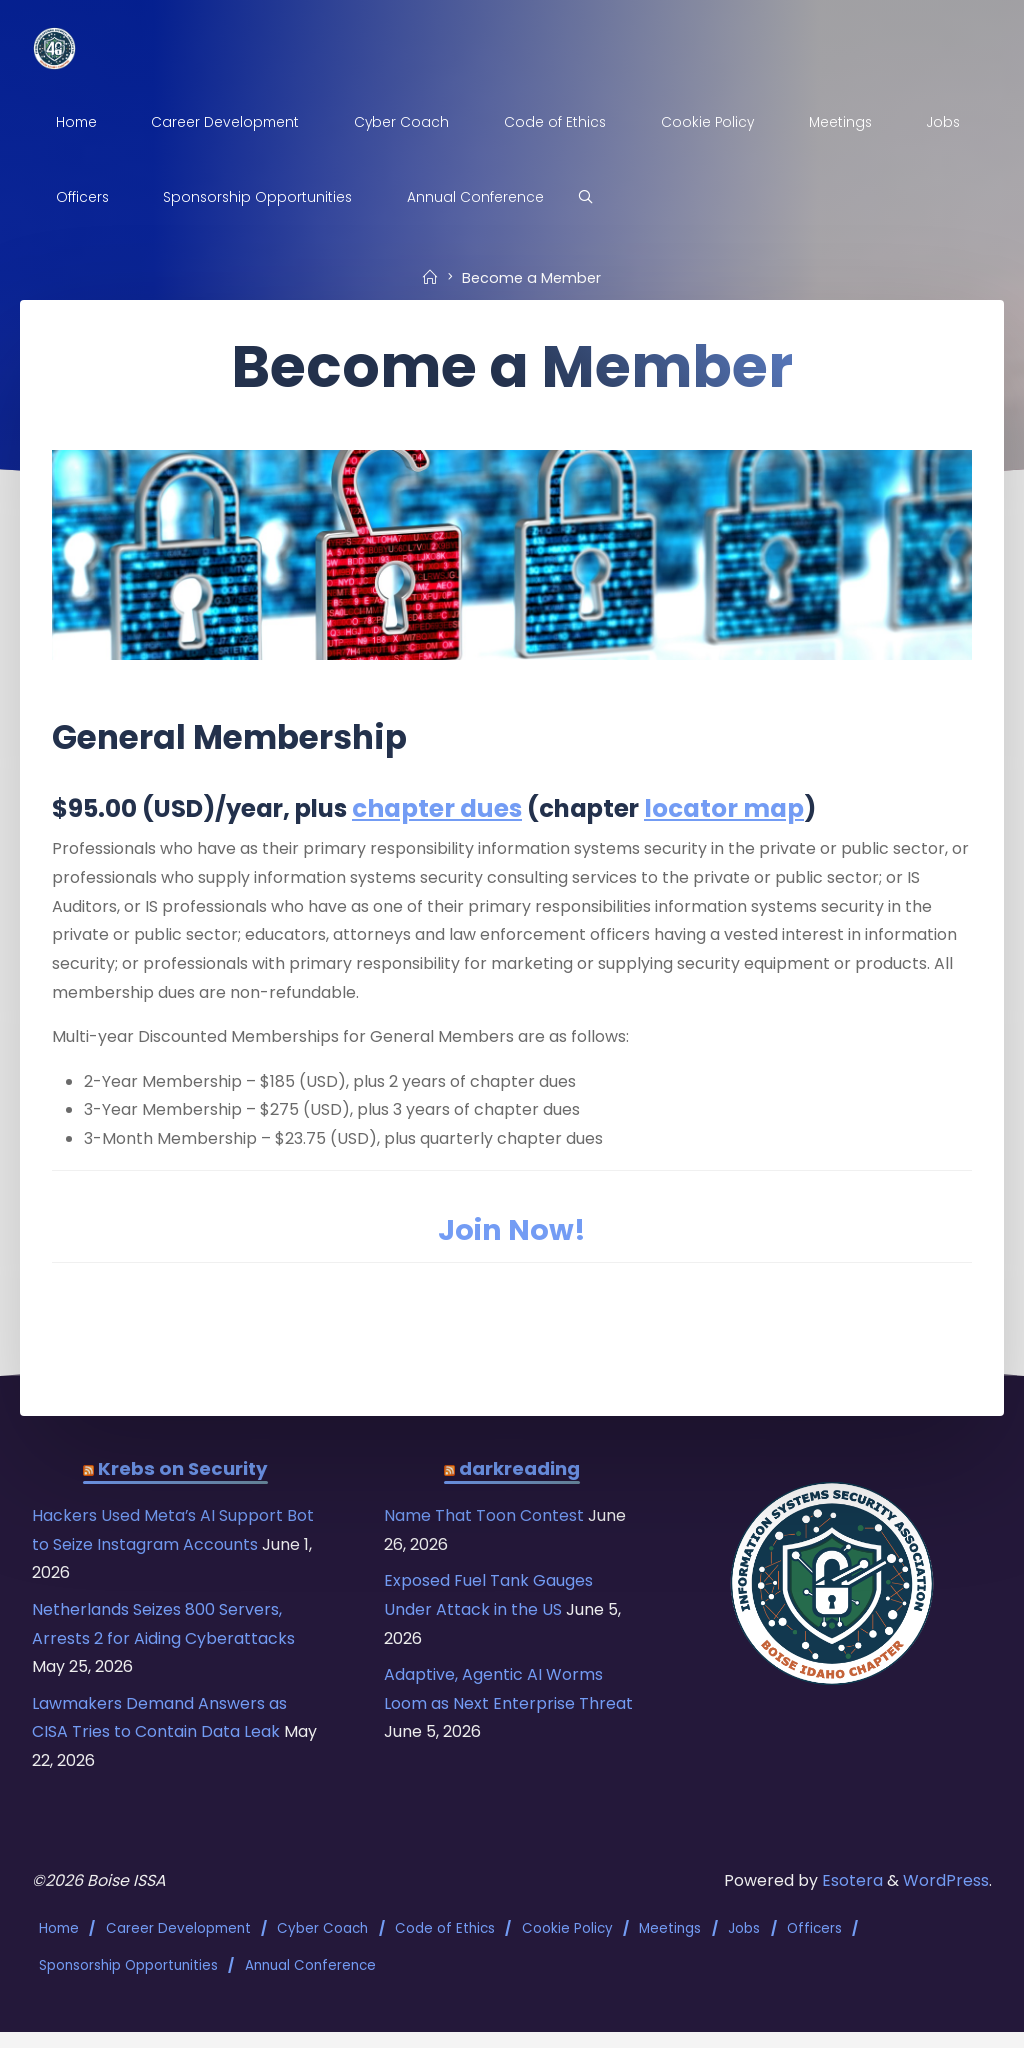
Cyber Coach (323, 1946)
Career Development (178, 1946)
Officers (814, 1946)
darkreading (519, 1481)
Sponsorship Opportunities (128, 1981)
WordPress (946, 1899)
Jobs (745, 1946)
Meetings (671, 1946)
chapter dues (444, 811)
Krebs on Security (183, 1481)
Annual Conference (310, 1981)
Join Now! (512, 1239)
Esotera (851, 1899)
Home (59, 1946)
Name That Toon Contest (487, 1529)
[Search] (589, 198)
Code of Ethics (445, 1946)
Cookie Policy (567, 1946)
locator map (734, 811)
